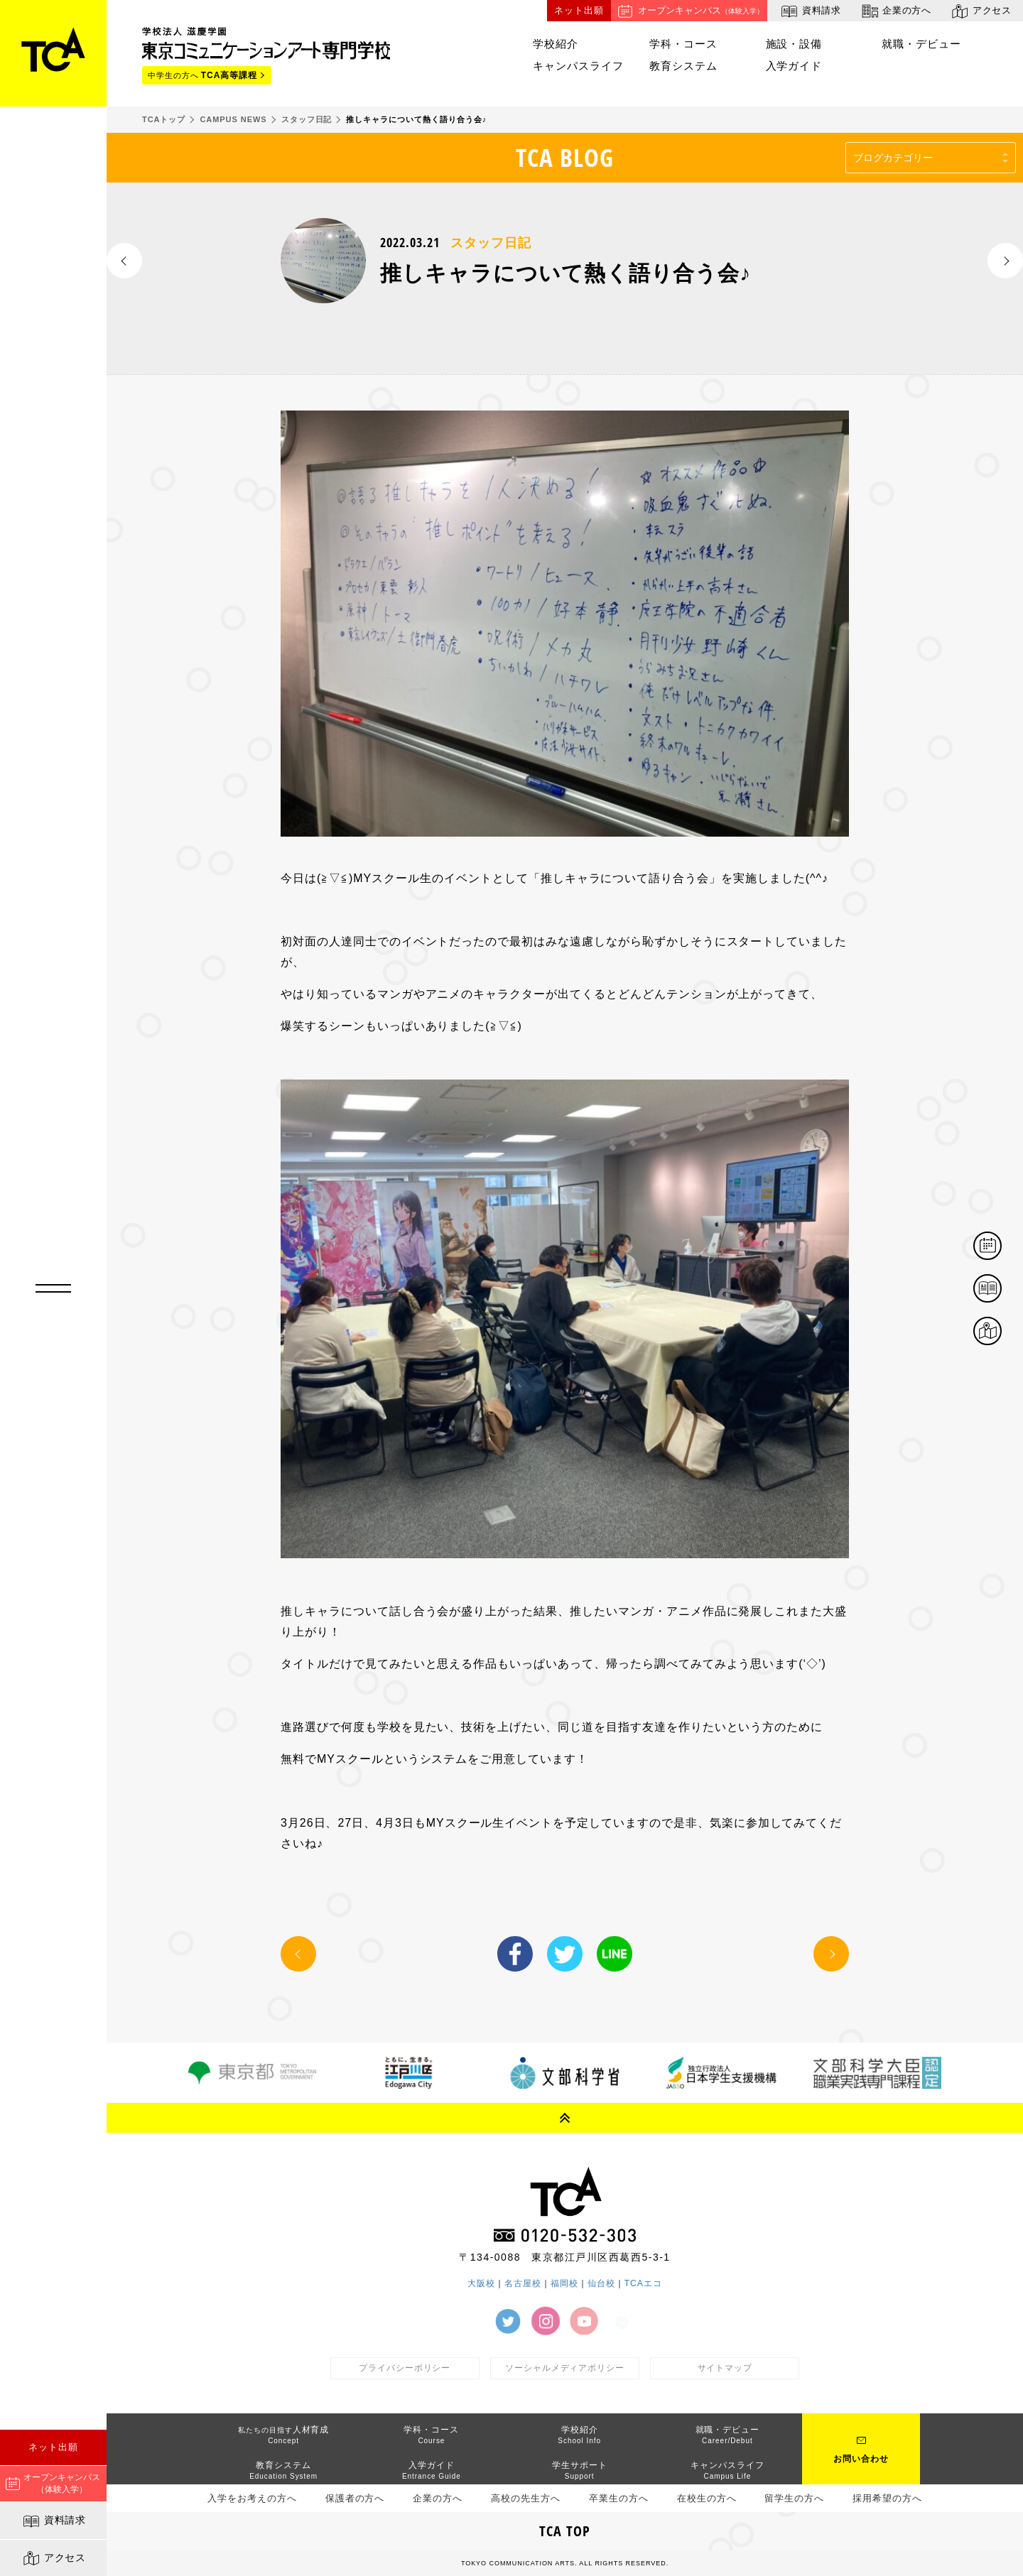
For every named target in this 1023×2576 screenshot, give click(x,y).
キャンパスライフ (578, 66)
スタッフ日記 (490, 243)
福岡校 (564, 2283)
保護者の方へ (355, 2498)
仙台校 (601, 2283)
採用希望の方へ (887, 2498)
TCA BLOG (565, 157)
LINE (614, 1954)
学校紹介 (555, 44)
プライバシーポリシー (405, 2368)
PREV (124, 260)
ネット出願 (53, 2447)
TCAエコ (643, 2283)
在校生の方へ (707, 2498)
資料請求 (54, 2521)
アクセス (54, 2558)
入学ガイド (794, 66)
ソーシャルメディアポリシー (564, 2368)
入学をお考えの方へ (252, 2498)
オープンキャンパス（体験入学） (53, 2483)
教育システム (683, 66)
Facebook (515, 1954)
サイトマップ (725, 2368)
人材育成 (284, 2435)
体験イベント (1001, 1247)
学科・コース (683, 44)
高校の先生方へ (526, 2498)
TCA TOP (564, 2530)
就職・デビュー (921, 44)
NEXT (1005, 260)
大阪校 (481, 2283)
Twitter (565, 1954)
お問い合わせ (861, 2459)
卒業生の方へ (619, 2498)
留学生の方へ (794, 2498)
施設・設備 (794, 44)
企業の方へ (895, 11)
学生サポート (579, 2469)
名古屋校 (522, 2283)
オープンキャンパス (689, 11)
